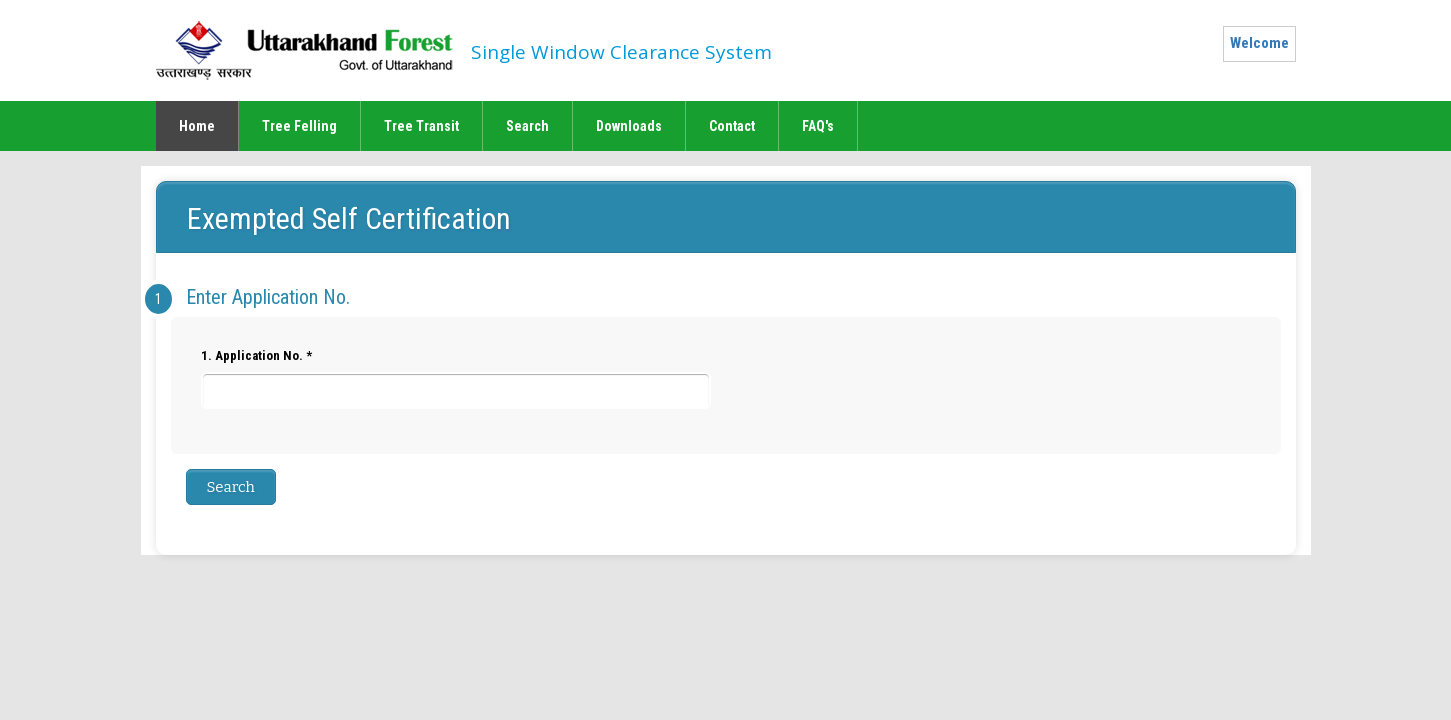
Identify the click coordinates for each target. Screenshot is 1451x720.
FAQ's (818, 126)
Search (527, 126)
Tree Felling (299, 126)
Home (197, 126)
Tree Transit (421, 126)
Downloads (629, 126)
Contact (732, 126)
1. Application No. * (456, 379)
